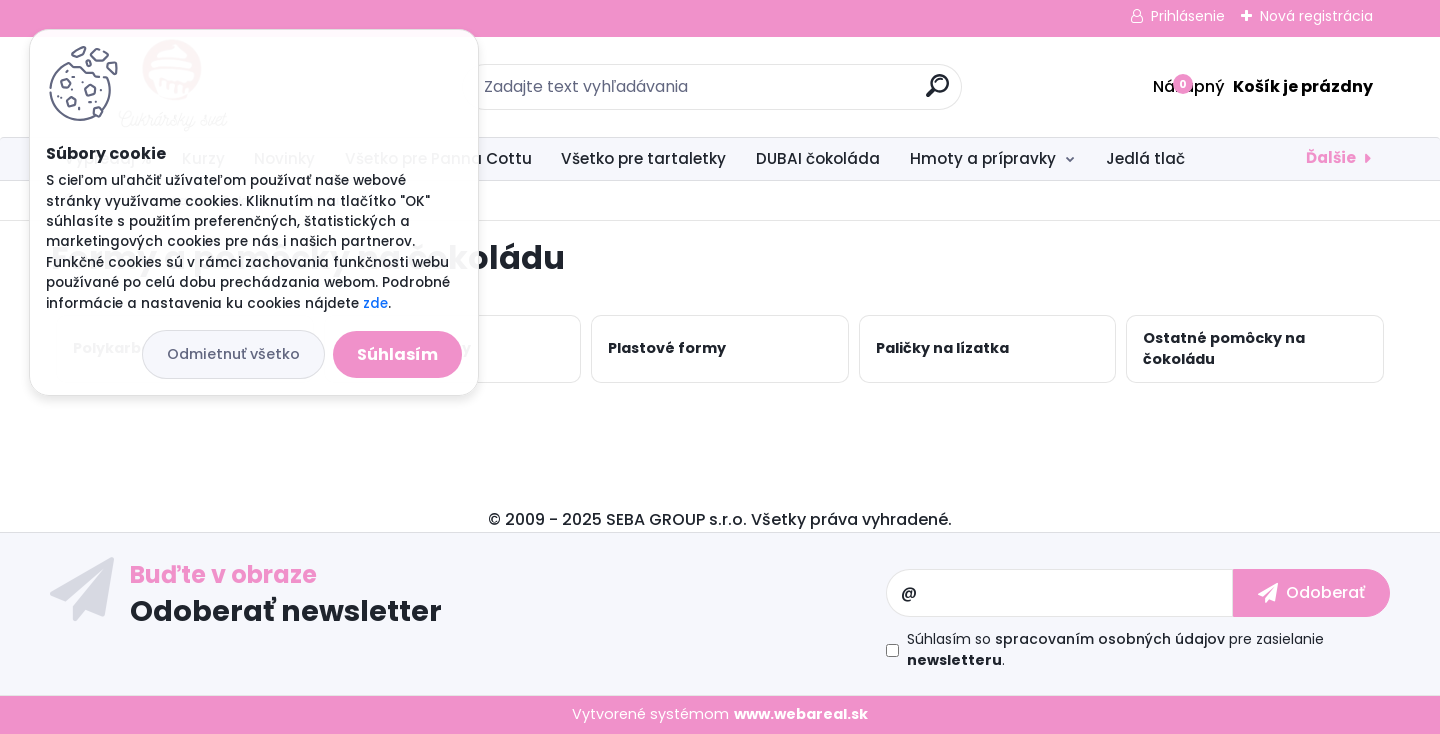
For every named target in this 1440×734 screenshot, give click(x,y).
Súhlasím (397, 354)
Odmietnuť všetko (233, 354)
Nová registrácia (1316, 16)
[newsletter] (1311, 593)
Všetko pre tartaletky (643, 158)
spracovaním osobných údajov (1110, 639)
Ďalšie (1331, 157)
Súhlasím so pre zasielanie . (1115, 649)
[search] (937, 93)
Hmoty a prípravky (983, 158)
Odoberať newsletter (286, 610)
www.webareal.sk (801, 714)
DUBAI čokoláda (818, 158)
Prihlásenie (1188, 16)
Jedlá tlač (1145, 158)
